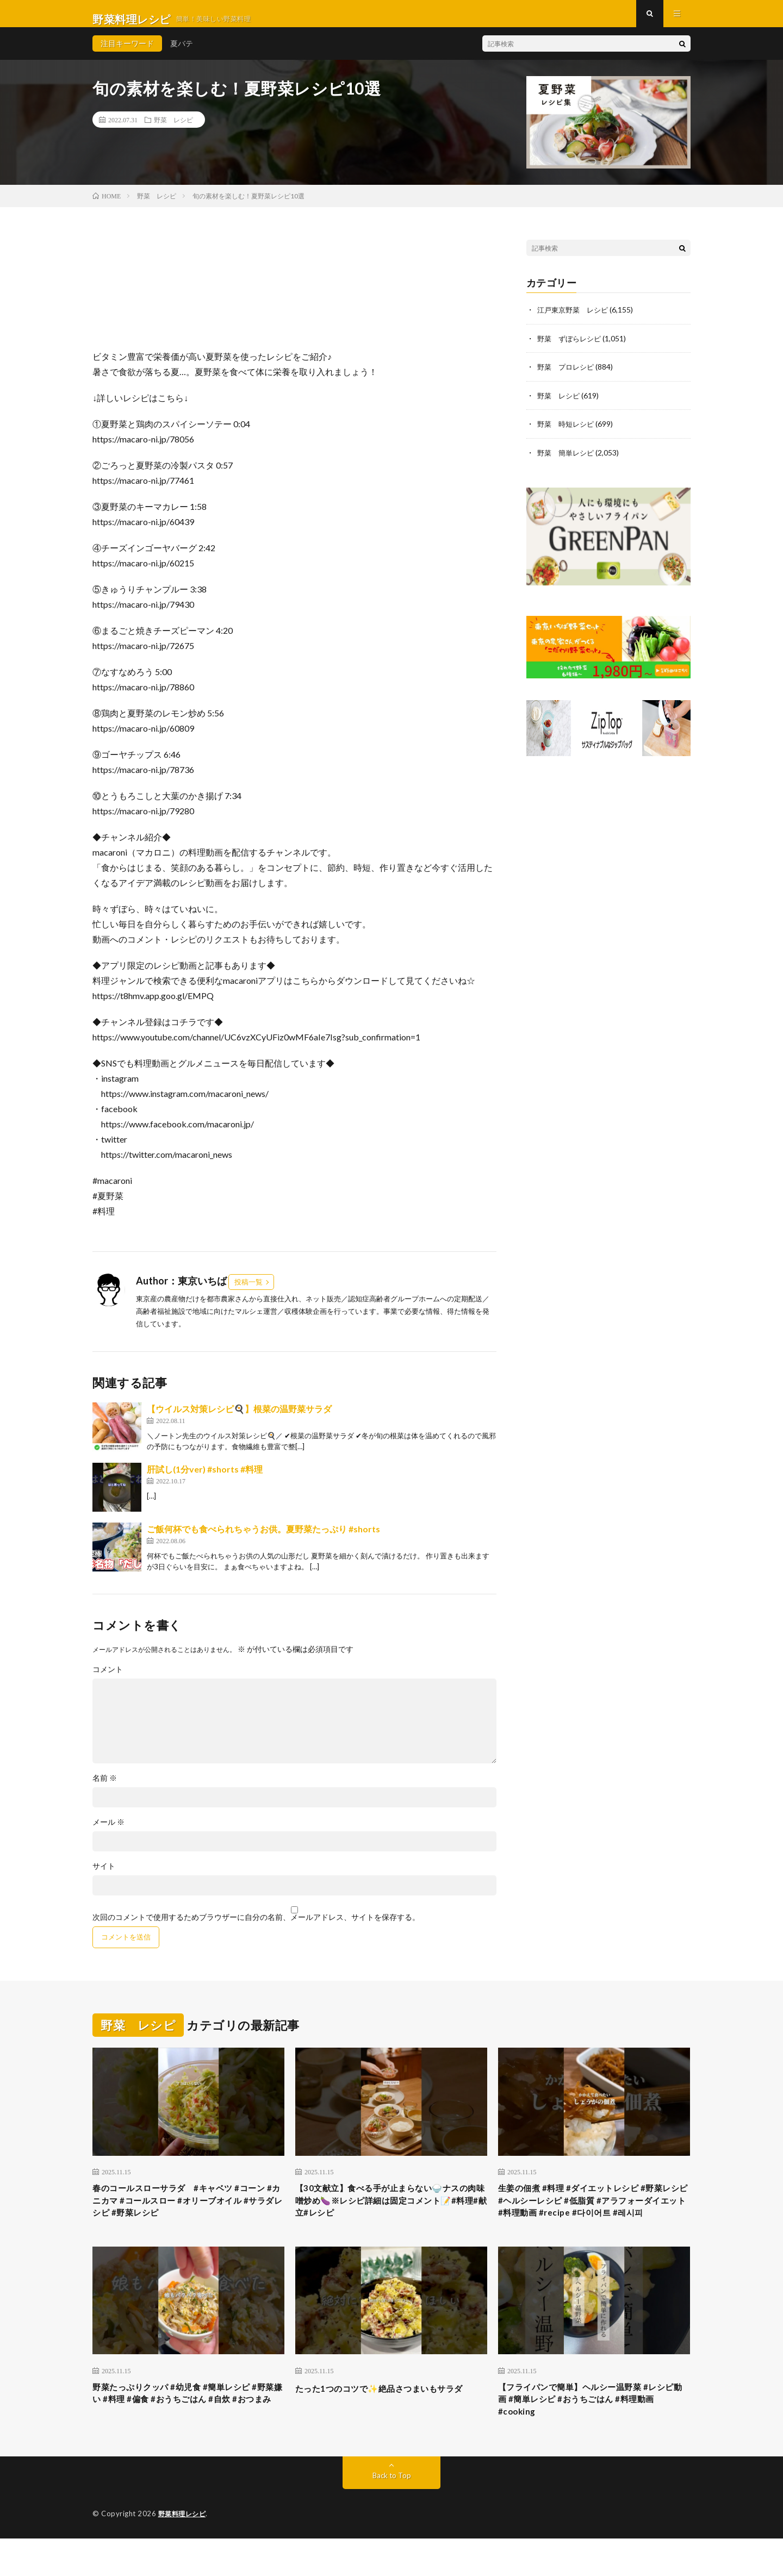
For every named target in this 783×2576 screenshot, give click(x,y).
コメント (107, 1680)
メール (108, 1833)
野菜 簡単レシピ (567, 461)
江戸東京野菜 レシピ (575, 320)
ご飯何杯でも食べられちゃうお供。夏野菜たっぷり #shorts (263, 1540)
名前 (104, 1789)
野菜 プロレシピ (567, 377)
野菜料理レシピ (184, 2551)
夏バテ (181, 54)
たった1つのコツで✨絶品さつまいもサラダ (389, 2426)
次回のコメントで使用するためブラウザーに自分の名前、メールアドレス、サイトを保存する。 (256, 1928)
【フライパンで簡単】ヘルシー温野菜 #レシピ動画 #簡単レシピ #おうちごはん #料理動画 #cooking (592, 2434)
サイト (103, 1877)
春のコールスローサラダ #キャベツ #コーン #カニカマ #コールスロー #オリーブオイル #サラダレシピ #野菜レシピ (184, 2214)
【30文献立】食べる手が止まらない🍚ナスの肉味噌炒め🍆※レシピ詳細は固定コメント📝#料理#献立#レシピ (387, 2214)
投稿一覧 (248, 1292)
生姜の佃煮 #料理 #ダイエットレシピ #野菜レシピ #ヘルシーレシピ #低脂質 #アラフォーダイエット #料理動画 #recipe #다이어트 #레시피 (590, 2222)
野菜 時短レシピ (567, 433)
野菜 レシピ (173, 130)
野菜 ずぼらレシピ (571, 348)
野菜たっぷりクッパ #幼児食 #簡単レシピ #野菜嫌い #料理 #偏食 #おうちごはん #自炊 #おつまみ (185, 2434)
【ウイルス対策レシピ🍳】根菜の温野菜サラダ (239, 1419)
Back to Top (391, 2513)
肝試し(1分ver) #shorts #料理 (205, 1480)
